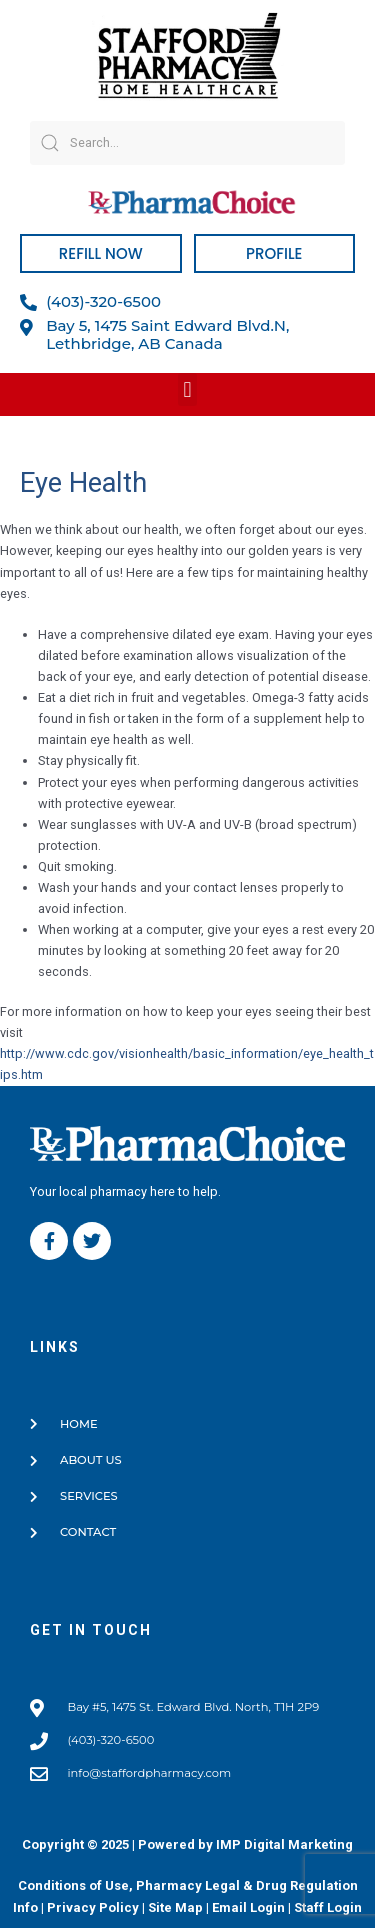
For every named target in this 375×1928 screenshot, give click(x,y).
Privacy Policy (93, 1907)
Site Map (175, 1907)
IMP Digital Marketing (284, 1844)
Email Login (248, 1907)
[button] (187, 389)
